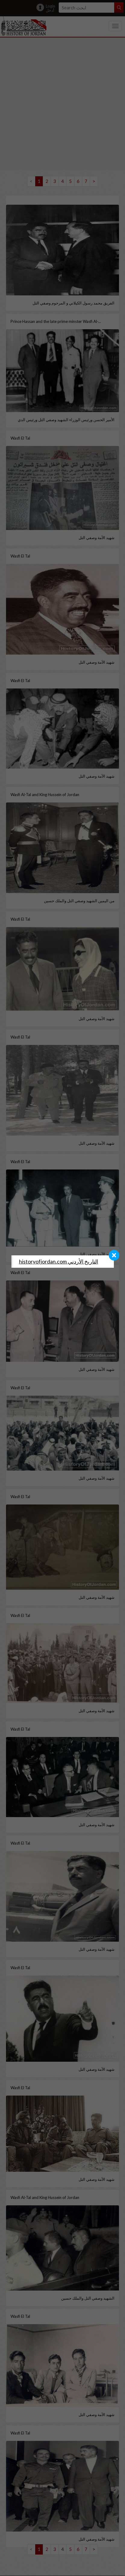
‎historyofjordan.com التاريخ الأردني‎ (58, 1261)
